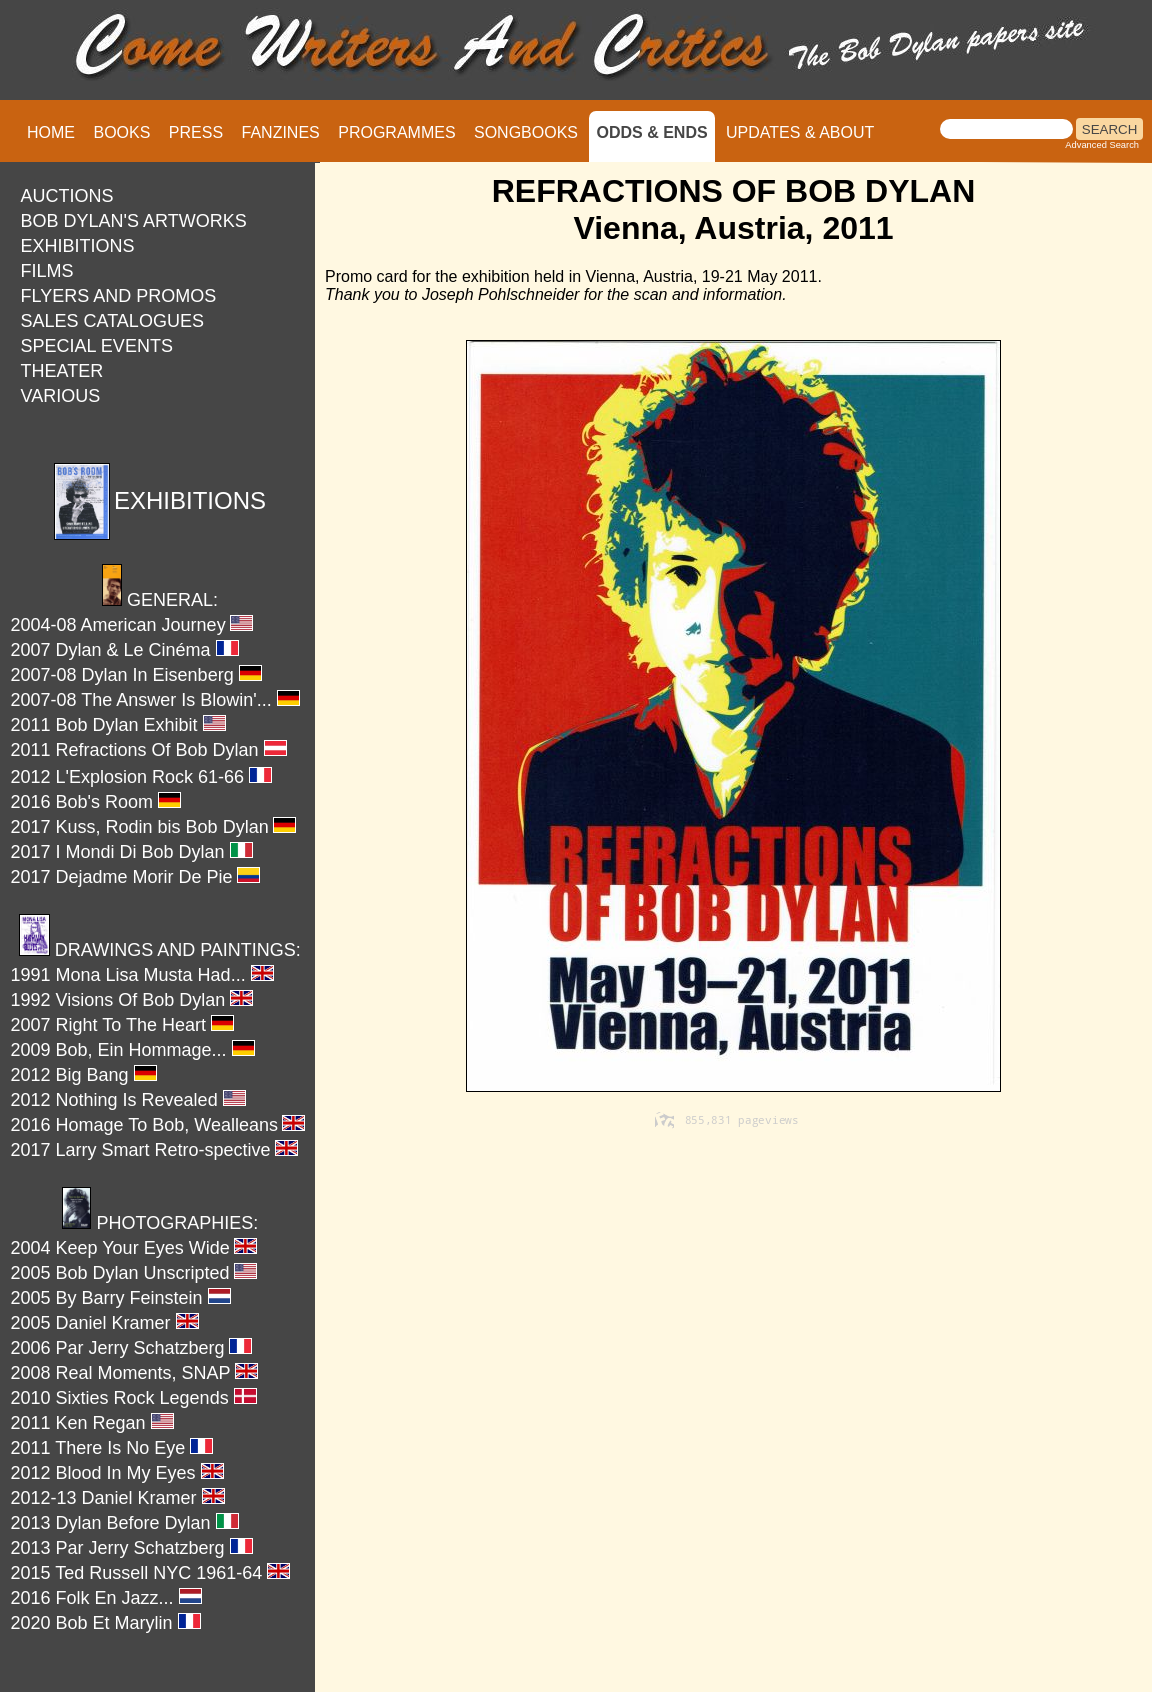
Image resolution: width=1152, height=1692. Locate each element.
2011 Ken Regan (92, 1423)
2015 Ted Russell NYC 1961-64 (151, 1573)
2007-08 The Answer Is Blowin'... (155, 700)
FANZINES (281, 132)
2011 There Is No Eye (112, 1448)
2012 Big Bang (84, 1075)
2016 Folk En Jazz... (106, 1598)
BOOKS (121, 132)
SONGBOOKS (526, 132)
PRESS (196, 132)
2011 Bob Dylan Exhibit (118, 725)
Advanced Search (1102, 145)
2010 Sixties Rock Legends (134, 1398)
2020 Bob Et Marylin (106, 1623)
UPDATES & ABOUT (800, 132)
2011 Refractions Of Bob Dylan (149, 750)
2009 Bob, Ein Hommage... (133, 1050)
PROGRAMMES (396, 132)
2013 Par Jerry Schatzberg (132, 1548)
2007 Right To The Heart (122, 1025)
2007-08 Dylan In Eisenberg (136, 675)
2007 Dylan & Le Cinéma (125, 650)
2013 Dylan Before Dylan (125, 1523)
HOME (51, 132)
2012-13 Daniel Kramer (118, 1498)
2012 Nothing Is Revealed (128, 1100)
